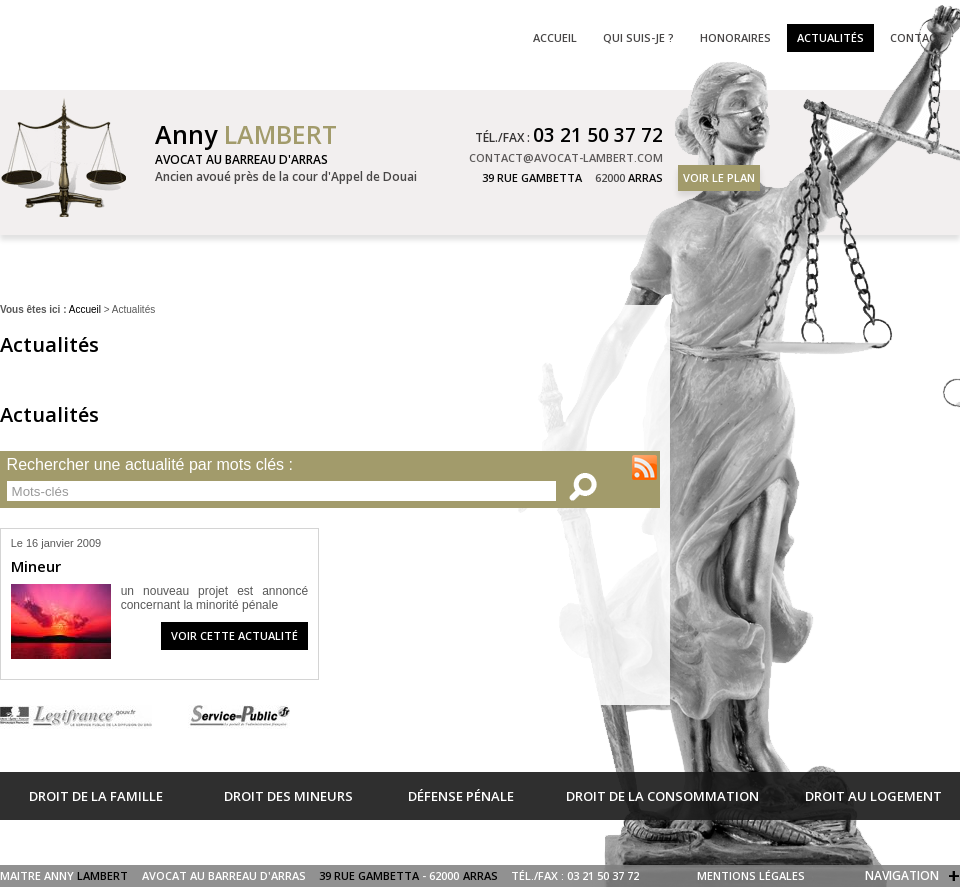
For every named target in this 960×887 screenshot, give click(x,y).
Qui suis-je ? (638, 37)
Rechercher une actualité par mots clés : (150, 465)
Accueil (85, 309)
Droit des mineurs (288, 796)
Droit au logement (873, 796)
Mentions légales (751, 875)
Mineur (36, 566)
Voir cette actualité (234, 635)
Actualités (830, 37)
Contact (917, 37)
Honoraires (735, 37)
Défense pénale (461, 796)
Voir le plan (719, 177)
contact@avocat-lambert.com (566, 157)
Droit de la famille (96, 796)
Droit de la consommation (662, 796)
